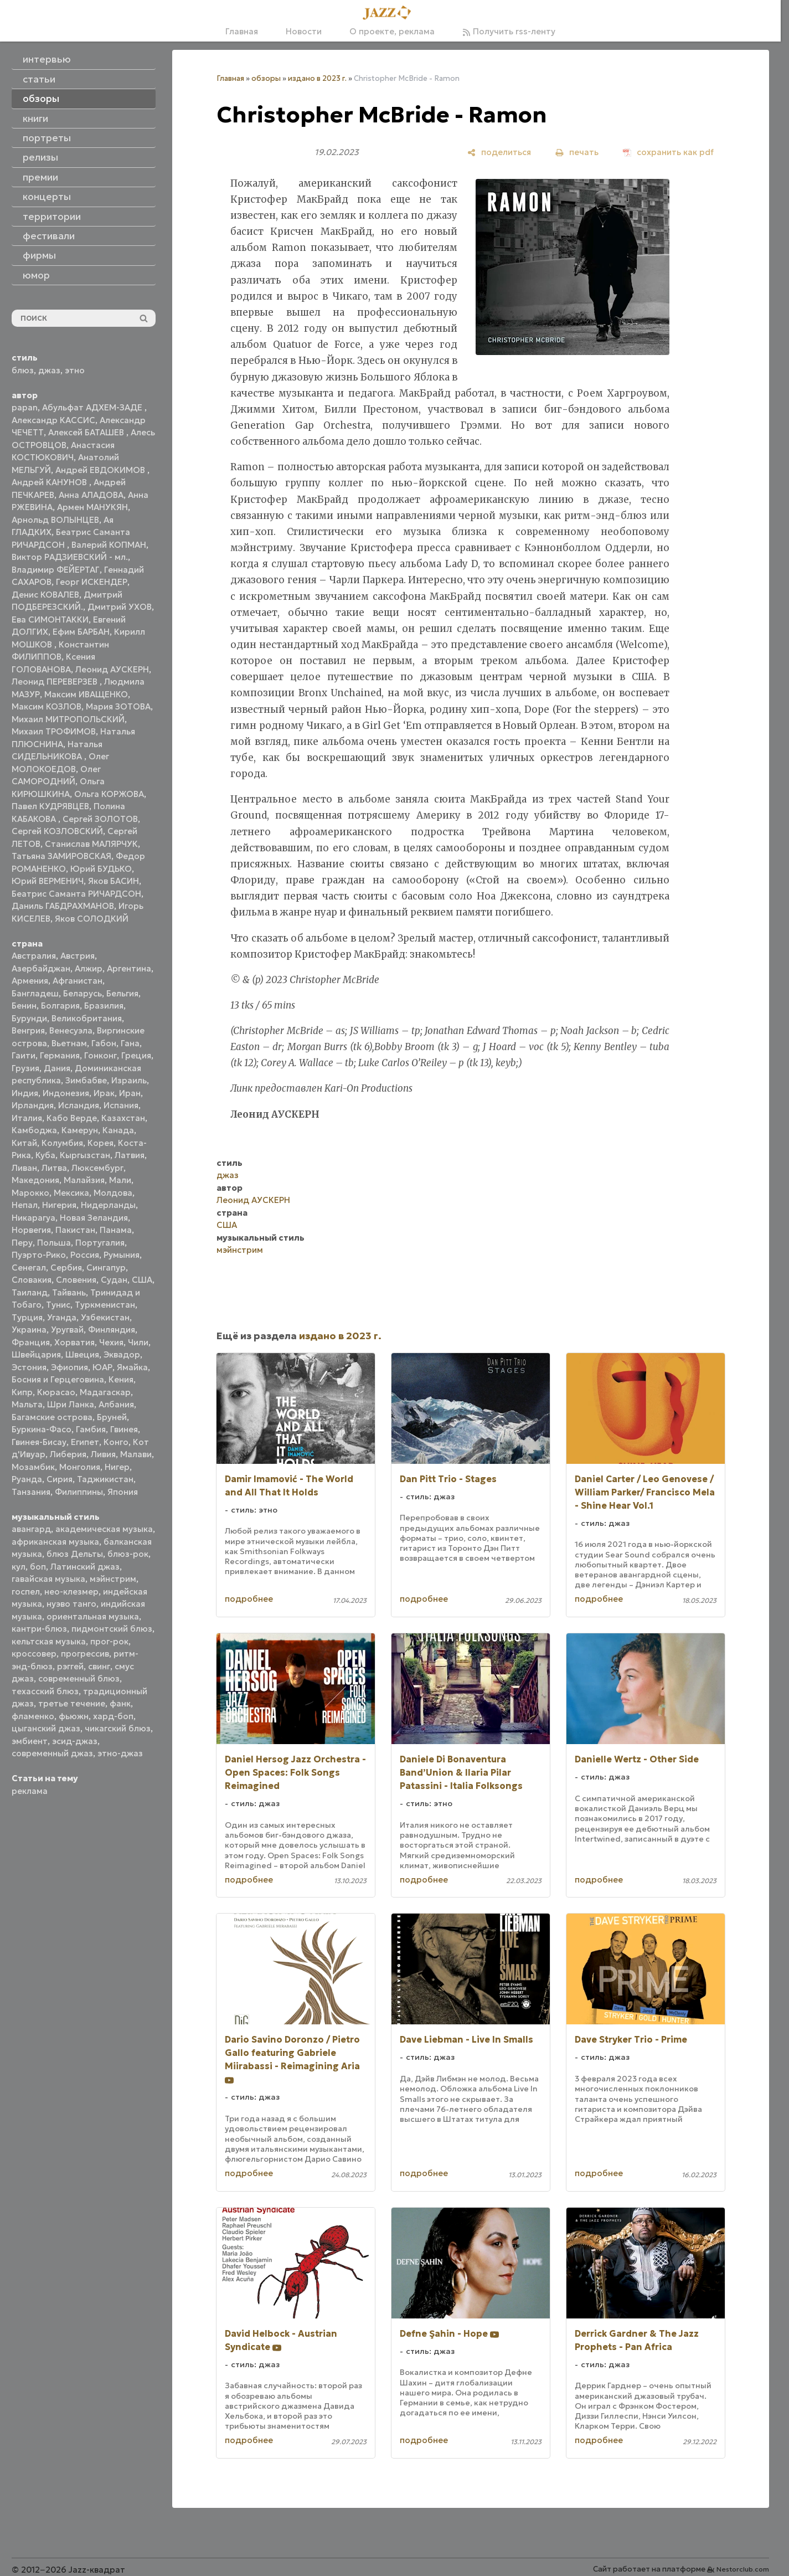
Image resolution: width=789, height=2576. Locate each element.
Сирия (60, 1479)
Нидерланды (108, 1205)
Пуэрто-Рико (39, 1255)
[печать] (577, 152)
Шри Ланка (70, 1404)
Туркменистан (105, 1304)
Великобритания (86, 1018)
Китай (24, 1143)
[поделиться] (499, 152)
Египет (85, 1442)
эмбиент (30, 1741)
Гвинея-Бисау (39, 1442)
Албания (116, 1404)
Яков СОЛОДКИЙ (91, 918)
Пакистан (75, 1230)
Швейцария (36, 1354)
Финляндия (111, 1329)
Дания (57, 1068)
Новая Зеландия (94, 1217)
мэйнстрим (113, 1579)
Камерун (79, 1130)
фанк (120, 1703)
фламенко (33, 1716)
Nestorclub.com (742, 2569)
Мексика (71, 1192)
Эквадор (122, 1354)
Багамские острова (52, 1417)
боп (38, 1566)
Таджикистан (105, 1479)
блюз (23, 370)
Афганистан (77, 980)
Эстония (29, 1367)
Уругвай (67, 1329)
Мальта (27, 1404)
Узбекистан (105, 1317)
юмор (36, 275)
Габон (103, 1043)
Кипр (22, 1392)
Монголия (79, 1467)
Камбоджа (34, 1130)
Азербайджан (41, 968)
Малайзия (84, 1180)
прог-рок (109, 1641)
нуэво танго (71, 1603)
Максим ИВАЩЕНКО (86, 694)
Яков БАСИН (113, 881)
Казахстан (123, 1118)
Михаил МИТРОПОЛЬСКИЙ (68, 719)
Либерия (68, 1454)
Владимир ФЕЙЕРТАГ (56, 569)
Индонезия (66, 1093)
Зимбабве (86, 1080)
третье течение (71, 1703)
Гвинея (124, 1429)
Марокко (30, 1192)
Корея (100, 1143)
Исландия (78, 1105)
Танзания (31, 1492)
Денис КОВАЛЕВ (45, 594)
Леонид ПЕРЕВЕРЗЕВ (56, 681)
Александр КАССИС (53, 420)
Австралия (34, 955)
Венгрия (28, 1030)
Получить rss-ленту (508, 31)
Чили (138, 1342)
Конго (116, 1442)
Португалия (100, 1242)
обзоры (266, 78)
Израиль (129, 1080)
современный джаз (52, 1753)
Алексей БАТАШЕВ (87, 432)
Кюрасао (56, 1392)
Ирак (104, 1093)
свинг (99, 1666)
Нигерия (59, 1205)
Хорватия (74, 1342)
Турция (27, 1317)
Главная (241, 31)
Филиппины (79, 1492)
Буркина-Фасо (41, 1429)
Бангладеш (35, 993)
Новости (304, 31)
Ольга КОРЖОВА (109, 794)
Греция (136, 1055)
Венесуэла (70, 1030)
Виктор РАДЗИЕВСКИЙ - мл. (70, 557)
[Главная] (390, 13)
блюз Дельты (75, 1554)
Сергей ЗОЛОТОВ (100, 819)
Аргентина (129, 968)
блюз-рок (127, 1554)
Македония (35, 1180)
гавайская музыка (48, 1579)
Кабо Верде (72, 1118)
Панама (116, 1230)
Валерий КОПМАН (108, 544)
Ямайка (132, 1367)
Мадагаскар (105, 1392)
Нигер (117, 1467)
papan (25, 407)
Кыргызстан (85, 1155)
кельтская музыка (49, 1641)
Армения (30, 980)
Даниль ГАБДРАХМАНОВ (63, 906)
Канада (118, 1130)
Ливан (24, 1168)
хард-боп (113, 1716)
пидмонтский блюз (111, 1628)
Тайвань (69, 1292)
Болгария (60, 1005)
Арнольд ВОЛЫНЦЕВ (55, 520)
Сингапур (106, 1267)
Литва (54, 1168)
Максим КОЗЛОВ (46, 706)
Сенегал (29, 1267)
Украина (29, 1329)
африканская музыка (55, 1541)
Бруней (112, 1417)
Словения (76, 1279)
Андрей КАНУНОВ (50, 482)
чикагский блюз (118, 1728)
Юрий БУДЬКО (101, 868)
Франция (31, 1342)
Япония (122, 1492)
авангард (31, 1529)
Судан (114, 1279)
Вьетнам (69, 1043)
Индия (25, 1093)
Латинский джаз (85, 1566)
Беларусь (82, 993)
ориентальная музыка (93, 1616)
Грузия (25, 1068)
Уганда (61, 1317)
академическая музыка (104, 1529)
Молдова (113, 1192)
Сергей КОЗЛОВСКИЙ (57, 831)
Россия (84, 1255)
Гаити (23, 1055)
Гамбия (91, 1429)
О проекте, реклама (392, 31)
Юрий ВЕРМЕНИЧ (48, 881)
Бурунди (29, 1018)
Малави (136, 1454)
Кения (121, 1379)
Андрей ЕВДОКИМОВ (101, 470)
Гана (130, 1043)
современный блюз (79, 1678)
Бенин (24, 1005)
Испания (121, 1105)
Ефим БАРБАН (81, 631)
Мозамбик (33, 1467)
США (142, 1279)
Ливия (103, 1454)
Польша (54, 1242)
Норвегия (31, 1230)
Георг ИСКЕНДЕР (91, 582)
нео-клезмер (71, 1591)
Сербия (66, 1267)
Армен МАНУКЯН (92, 507)
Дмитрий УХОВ (119, 606)
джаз (49, 370)
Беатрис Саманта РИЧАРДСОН (76, 893)
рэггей (70, 1666)
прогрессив (85, 1653)
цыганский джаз (46, 1728)
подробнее (249, 1598)
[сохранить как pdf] (668, 152)
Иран (130, 1093)
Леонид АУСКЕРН (112, 669)
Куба (45, 1155)
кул (18, 1566)
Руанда (27, 1479)
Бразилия (103, 1005)
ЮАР (102, 1367)
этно (75, 370)
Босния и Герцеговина (58, 1379)
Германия (60, 1055)
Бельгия (122, 993)
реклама (30, 1791)
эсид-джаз (74, 1741)
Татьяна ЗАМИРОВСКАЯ (61, 856)
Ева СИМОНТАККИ (50, 619)
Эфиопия (69, 1367)
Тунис (58, 1304)
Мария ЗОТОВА (118, 706)
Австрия (77, 955)
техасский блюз (45, 1691)
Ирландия (33, 1105)
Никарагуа (33, 1217)
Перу (22, 1242)
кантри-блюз (39, 1628)
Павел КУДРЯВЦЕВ (50, 806)
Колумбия (62, 1143)
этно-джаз (120, 1753)
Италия (27, 1118)
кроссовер (34, 1653)
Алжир (88, 968)
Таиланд (30, 1292)
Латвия (130, 1155)
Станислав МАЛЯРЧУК (91, 844)
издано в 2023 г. (317, 78)
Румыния (122, 1255)
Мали (120, 1180)
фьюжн (74, 1716)
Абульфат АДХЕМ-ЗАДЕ (93, 407)
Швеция (82, 1354)
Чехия (111, 1342)
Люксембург (97, 1168)
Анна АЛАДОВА (91, 495)
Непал (25, 1205)
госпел (26, 1591)
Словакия (31, 1279)
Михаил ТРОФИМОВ (54, 731)
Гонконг (100, 1055)
